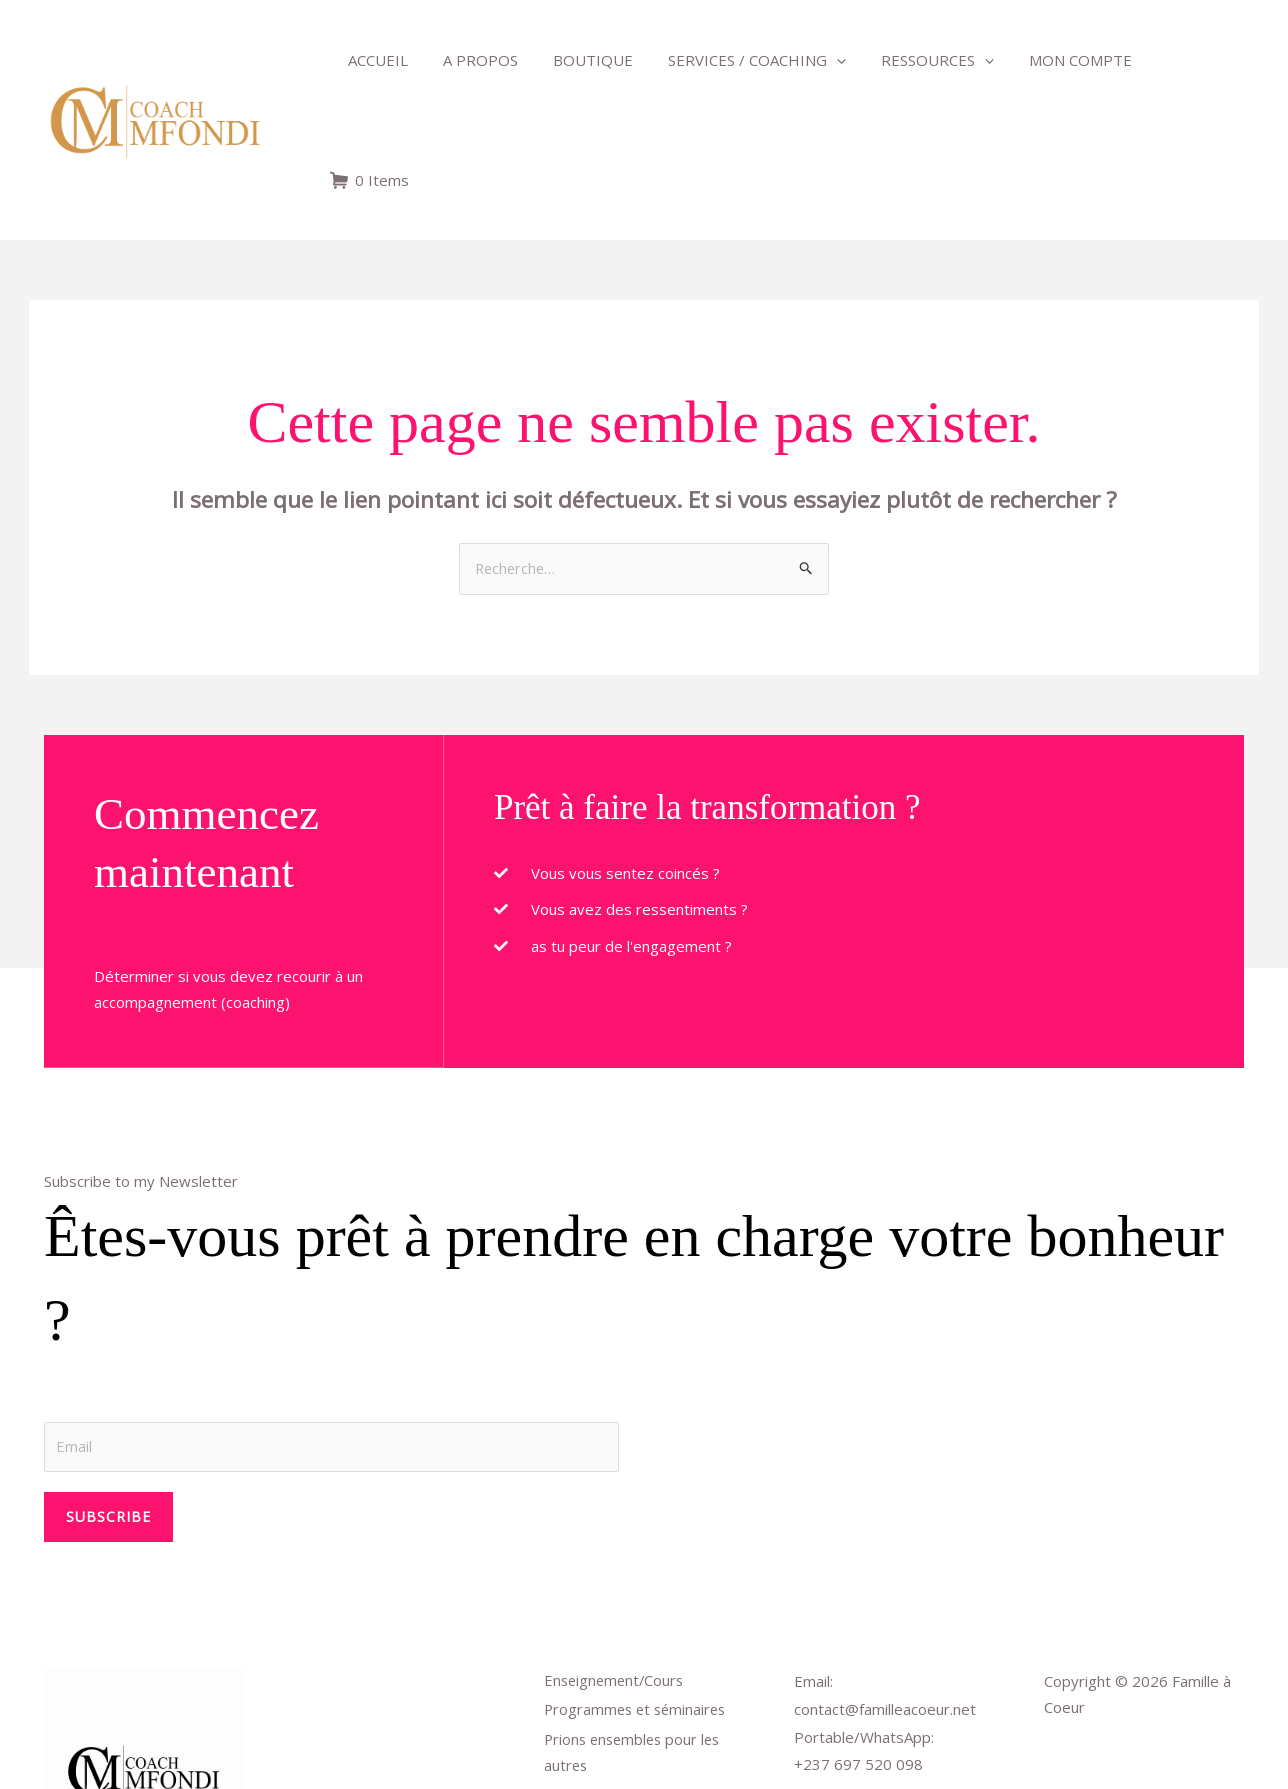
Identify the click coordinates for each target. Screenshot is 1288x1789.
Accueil (376, 60)
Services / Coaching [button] (740, 60)
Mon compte (1053, 60)
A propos (473, 60)
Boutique (581, 60)
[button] (819, 60)
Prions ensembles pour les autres (636, 1637)
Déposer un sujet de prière (638, 1682)
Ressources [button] (915, 60)
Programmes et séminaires (638, 1593)
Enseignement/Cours (616, 1562)
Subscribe (108, 1397)
